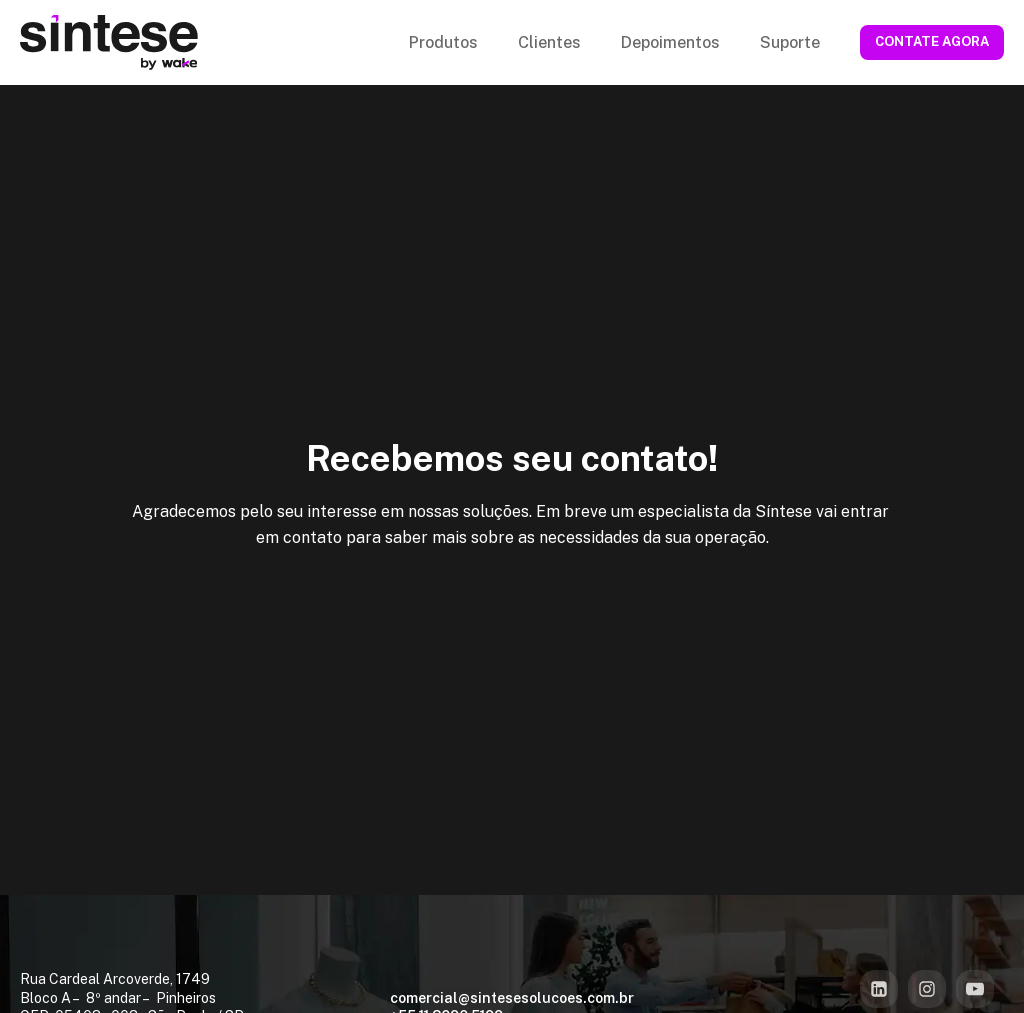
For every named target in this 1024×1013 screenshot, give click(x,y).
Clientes (549, 42)
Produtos (443, 42)
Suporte (790, 42)
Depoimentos (670, 42)
